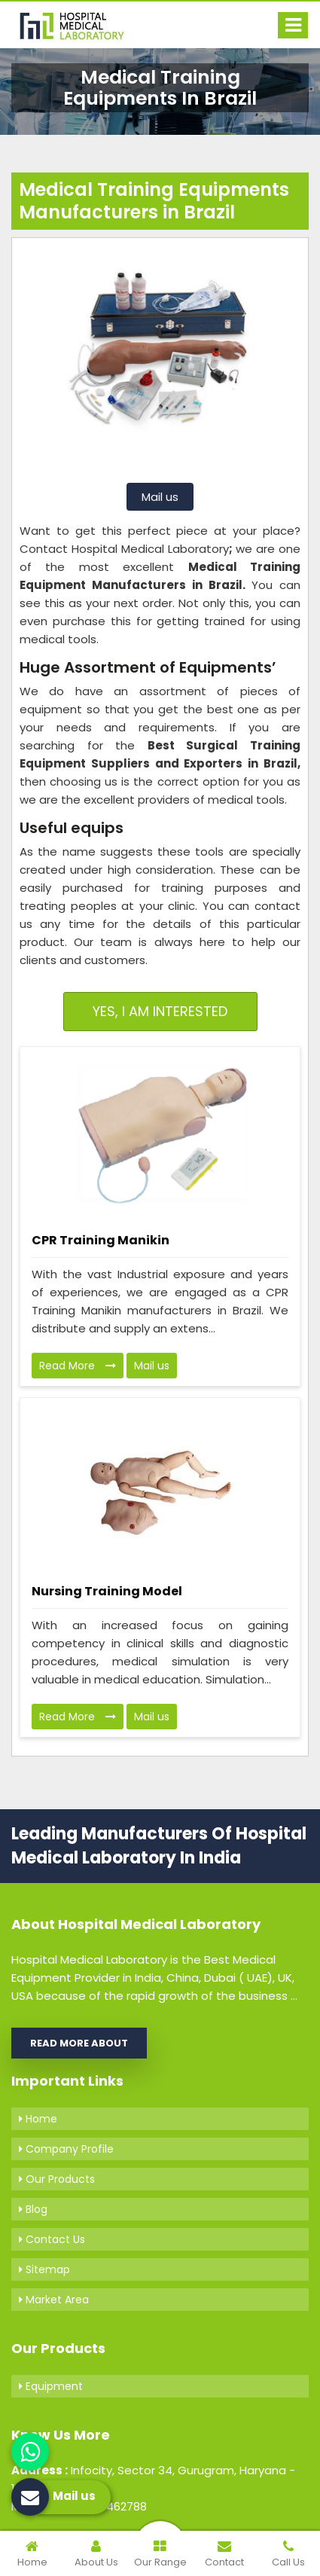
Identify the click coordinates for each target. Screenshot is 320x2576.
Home (38, 2118)
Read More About (79, 2043)
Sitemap (44, 2269)
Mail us (160, 497)
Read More (77, 1365)
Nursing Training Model (107, 1591)
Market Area (54, 2299)
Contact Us (52, 2239)
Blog (33, 2209)
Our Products (57, 2179)
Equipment (51, 2386)
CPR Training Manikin (100, 1240)
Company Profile (66, 2148)
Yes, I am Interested (160, 1011)
